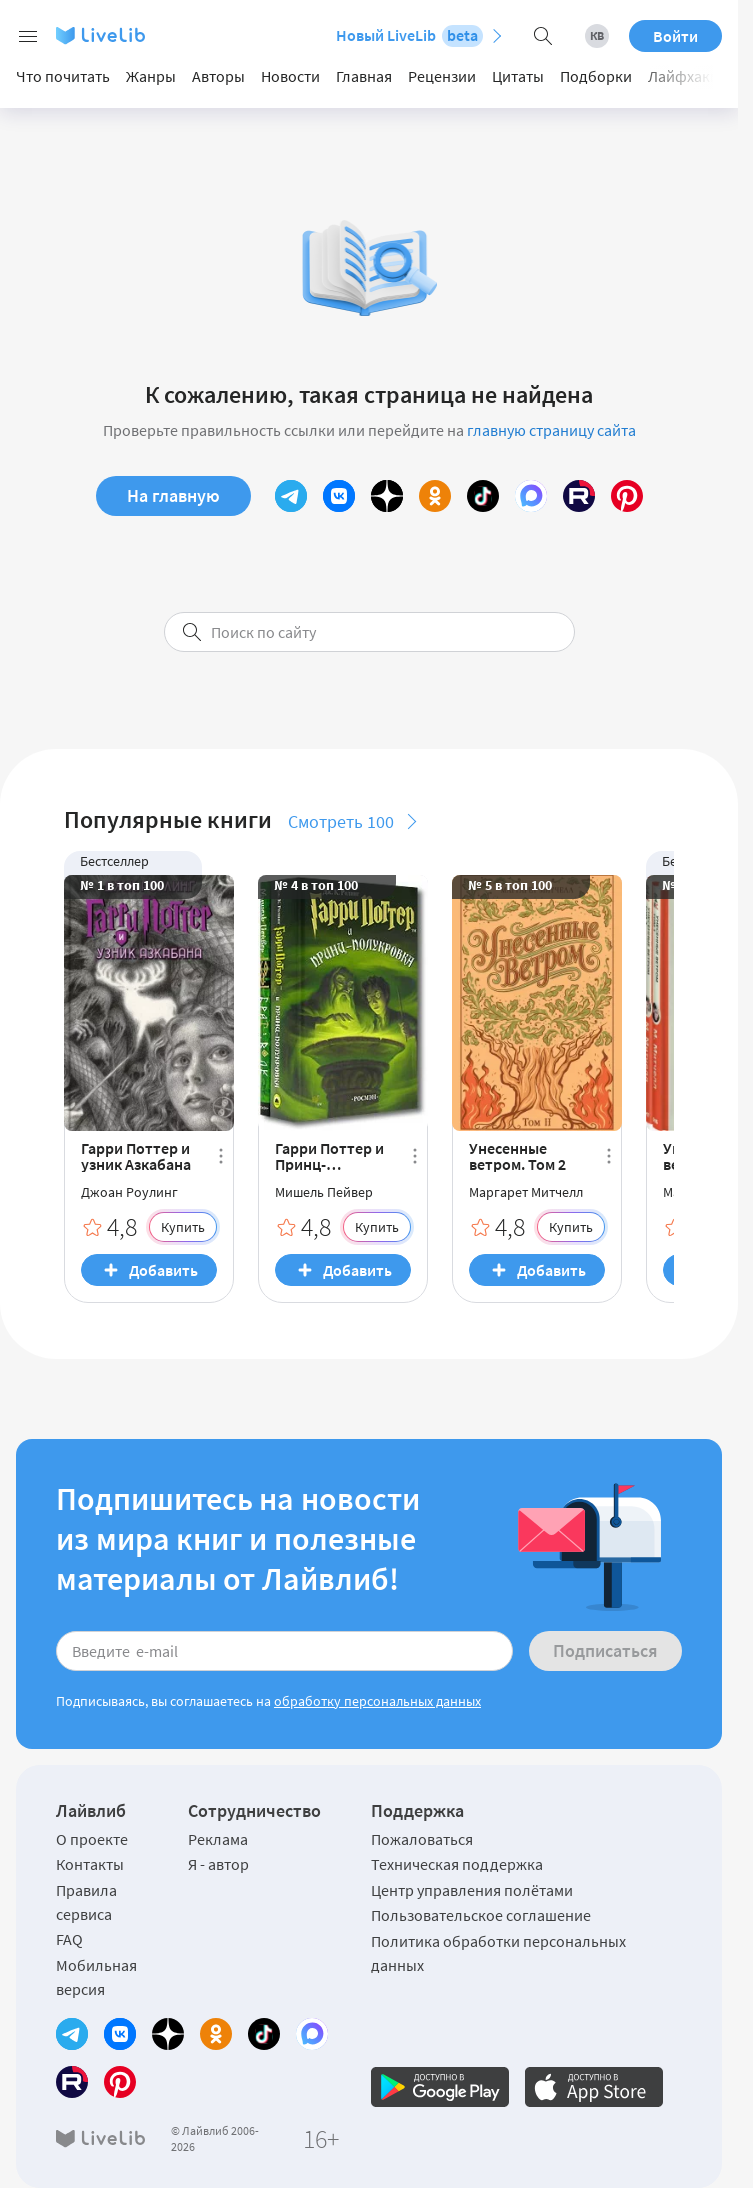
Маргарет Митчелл (526, 1192)
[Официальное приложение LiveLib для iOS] (594, 2087)
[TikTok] (483, 496)
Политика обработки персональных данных (498, 1953)
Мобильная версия (96, 1977)
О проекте (92, 1839)
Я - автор (218, 1864)
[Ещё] (221, 1156)
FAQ (69, 1939)
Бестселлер (114, 861)
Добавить (163, 1270)
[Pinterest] (627, 496)
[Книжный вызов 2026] (597, 36)
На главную (173, 495)
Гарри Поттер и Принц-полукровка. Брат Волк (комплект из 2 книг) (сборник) (330, 1156)
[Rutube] (579, 496)
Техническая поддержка (457, 1864)
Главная (364, 76)
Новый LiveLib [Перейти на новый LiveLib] (409, 36)
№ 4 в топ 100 (316, 885)
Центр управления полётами (472, 1890)
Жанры (151, 76)
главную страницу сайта (551, 430)
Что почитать (63, 76)
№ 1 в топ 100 (122, 885)
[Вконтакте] (339, 496)
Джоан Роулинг (129, 1192)
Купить (183, 1227)
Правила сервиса (86, 1902)
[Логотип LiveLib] (100, 36)
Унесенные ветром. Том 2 (517, 1156)
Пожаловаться (422, 1839)
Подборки (596, 76)
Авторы (218, 76)
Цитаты (518, 76)
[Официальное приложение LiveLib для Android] (440, 2087)
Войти (675, 36)
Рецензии (442, 76)
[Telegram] (291, 496)
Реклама (218, 1839)
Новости (290, 76)
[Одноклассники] (435, 496)
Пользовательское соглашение (481, 1915)
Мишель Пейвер (324, 1192)
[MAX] (531, 496)
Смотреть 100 (341, 821)
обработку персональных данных (377, 1701)
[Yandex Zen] (387, 496)
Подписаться (605, 1650)
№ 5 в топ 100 (510, 885)
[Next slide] (698, 77)
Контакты (90, 1864)
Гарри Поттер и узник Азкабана (136, 1156)
